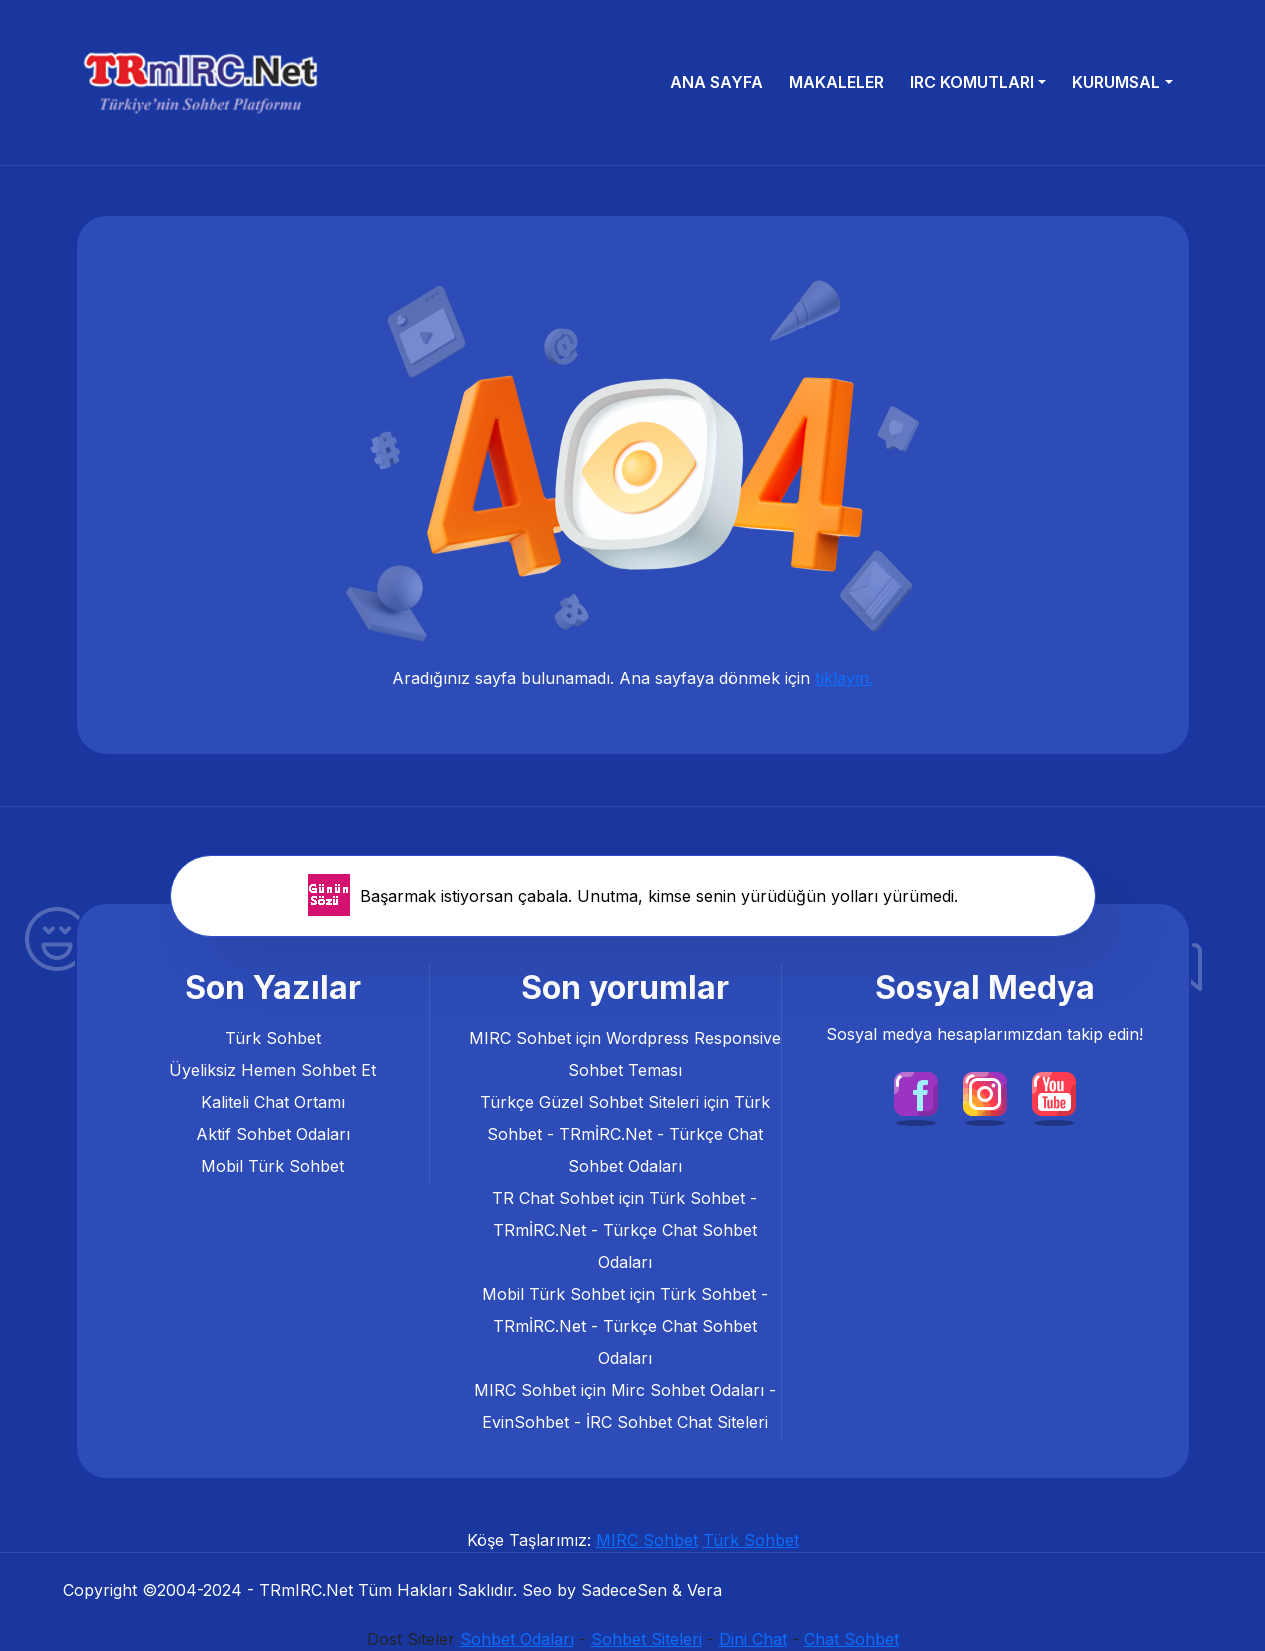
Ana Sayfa (716, 82)
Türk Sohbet (273, 1038)
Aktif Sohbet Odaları (273, 1134)
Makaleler (836, 82)
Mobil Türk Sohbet (272, 1166)
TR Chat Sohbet (553, 1198)
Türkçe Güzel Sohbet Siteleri (589, 1102)
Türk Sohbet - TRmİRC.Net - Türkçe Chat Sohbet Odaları (628, 1134)
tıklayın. (844, 678)
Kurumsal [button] (1116, 82)
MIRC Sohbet (520, 1038)
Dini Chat (753, 1639)
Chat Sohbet (851, 1639)
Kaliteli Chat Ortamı (273, 1102)
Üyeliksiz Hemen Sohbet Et (272, 1070)
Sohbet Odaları (517, 1639)
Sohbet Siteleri (646, 1639)
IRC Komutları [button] (972, 82)
